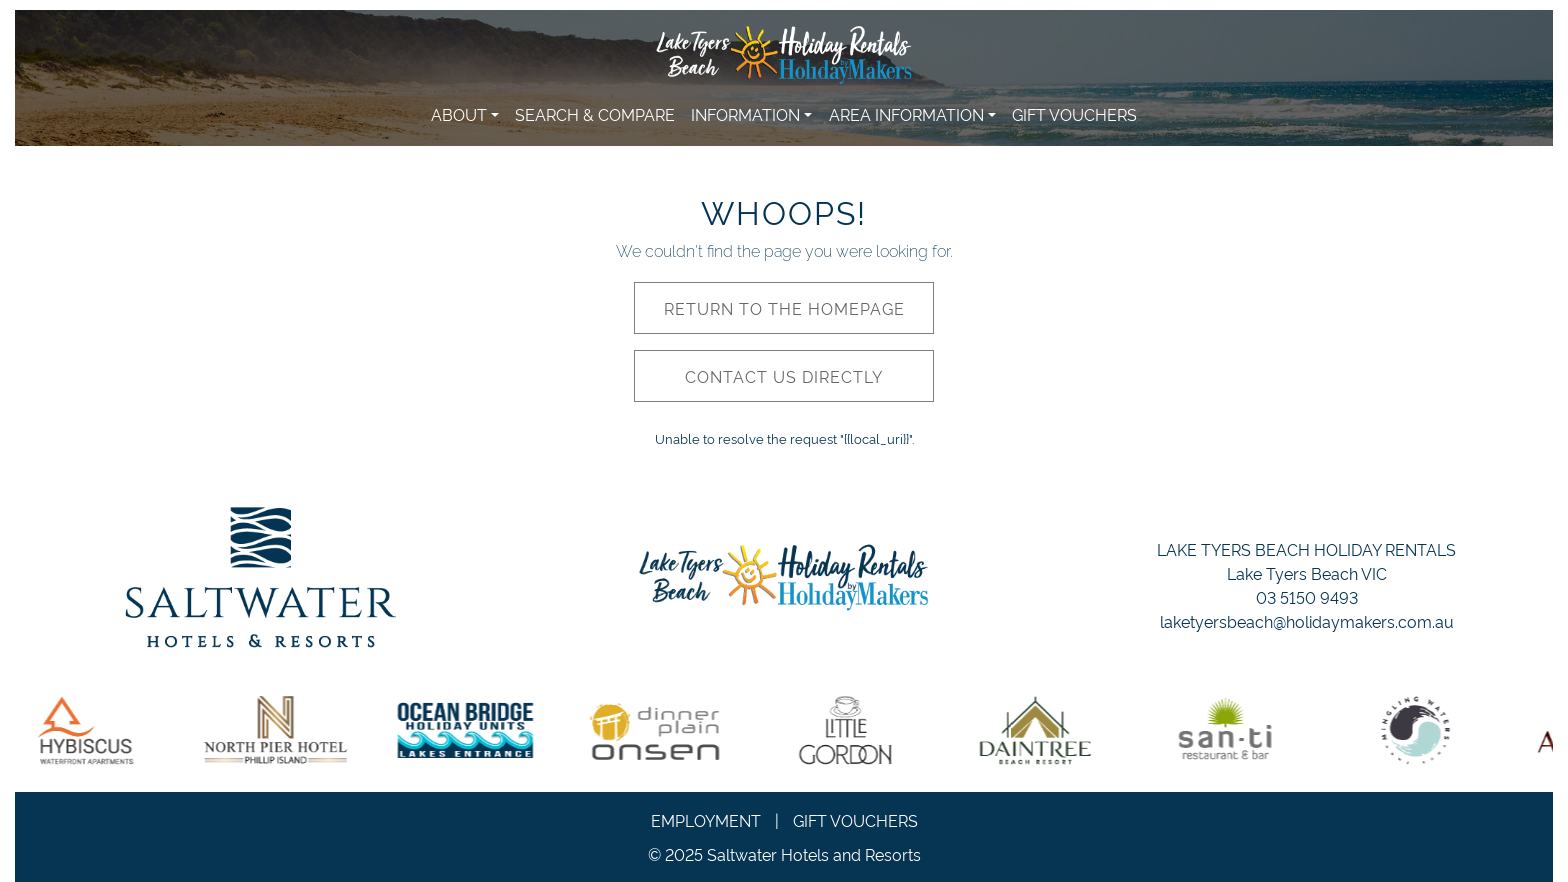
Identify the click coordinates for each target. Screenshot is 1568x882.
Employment (706, 820)
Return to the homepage (784, 308)
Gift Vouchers (1074, 114)
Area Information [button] (906, 114)
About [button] (459, 114)
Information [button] (745, 114)
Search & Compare (595, 114)
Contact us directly (784, 376)
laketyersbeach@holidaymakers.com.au (1307, 621)
